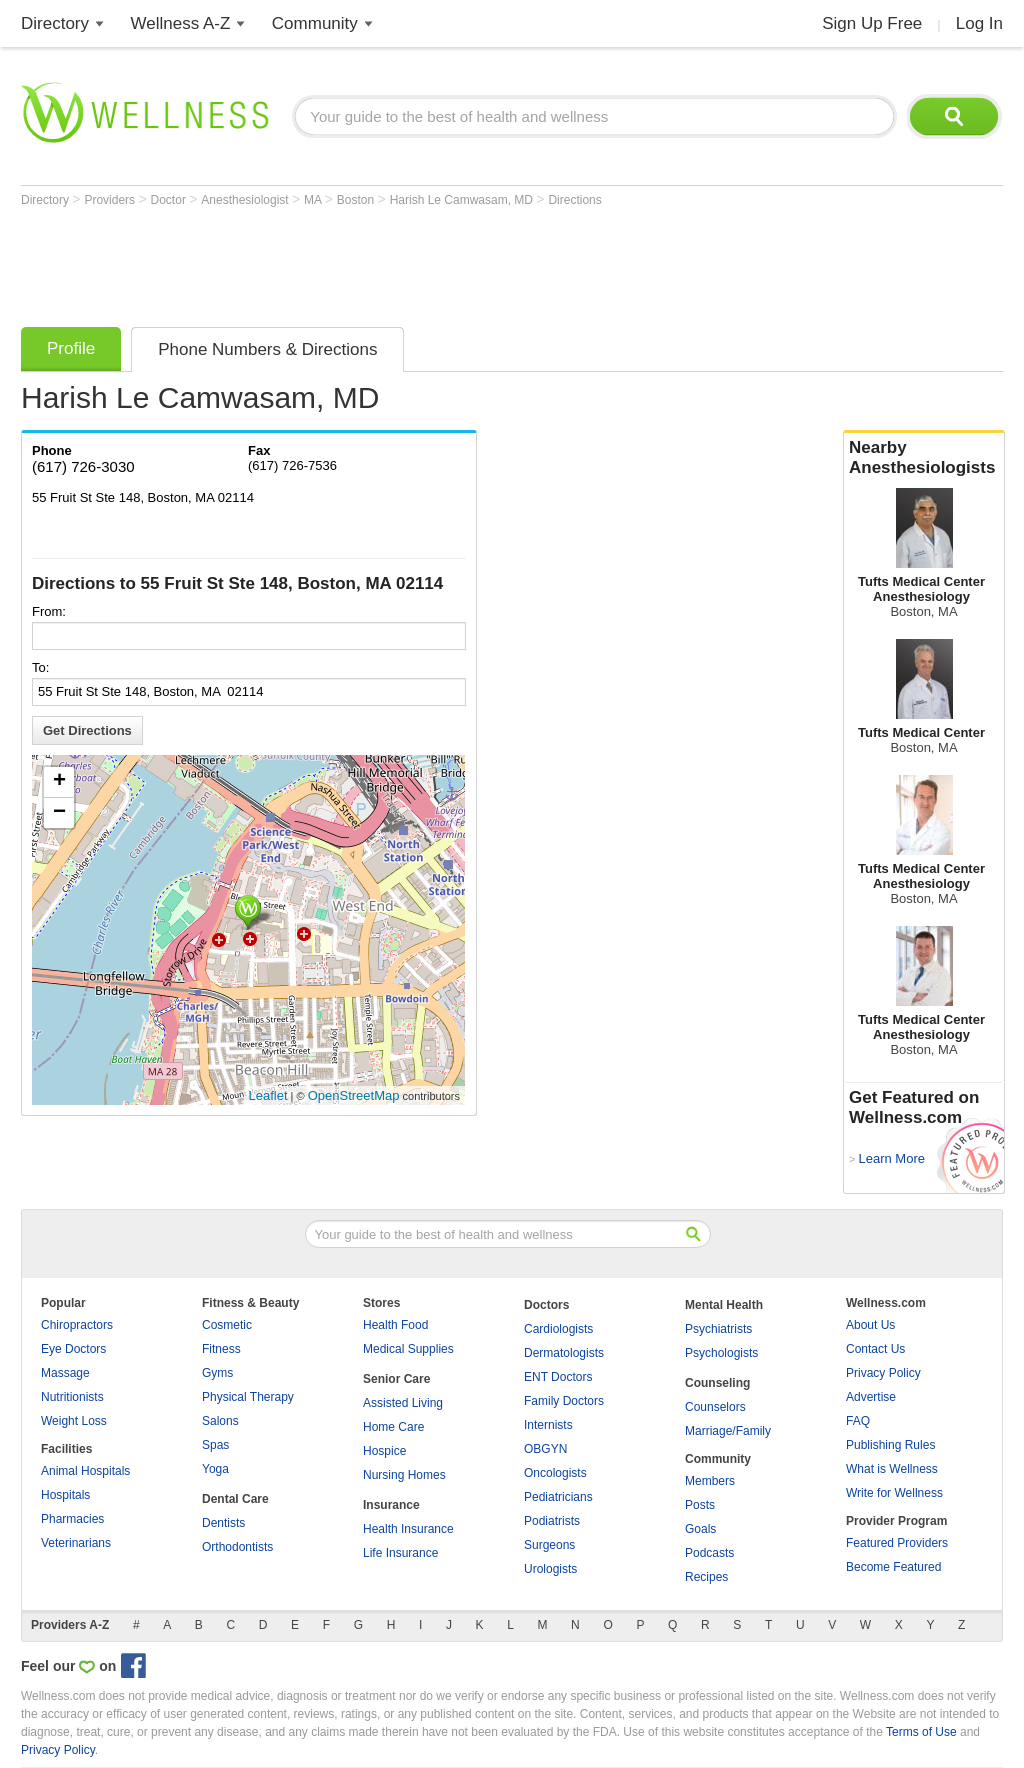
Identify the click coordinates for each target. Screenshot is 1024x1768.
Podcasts (709, 1553)
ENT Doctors (558, 1377)
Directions (574, 200)
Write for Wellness (894, 1493)
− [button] (59, 813)
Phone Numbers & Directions (267, 349)
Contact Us (875, 1349)
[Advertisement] (385, 262)
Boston (357, 200)
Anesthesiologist (246, 200)
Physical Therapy (248, 1397)
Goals (700, 1529)
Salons (220, 1421)
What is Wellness (892, 1469)
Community (315, 23)
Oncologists (555, 1473)
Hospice (384, 1451)
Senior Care (396, 1379)
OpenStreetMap (354, 1095)
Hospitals (65, 1495)
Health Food (395, 1325)
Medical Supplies (408, 1349)
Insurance (391, 1505)
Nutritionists (72, 1397)
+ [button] (59, 782)
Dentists (223, 1523)
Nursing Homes (404, 1475)
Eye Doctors (73, 1349)
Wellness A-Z (181, 23)
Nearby (924, 458)
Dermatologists (564, 1353)
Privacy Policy (883, 1373)
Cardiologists (558, 1329)
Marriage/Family (728, 1431)
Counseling (717, 1383)
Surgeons (549, 1545)
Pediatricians (558, 1497)
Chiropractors (77, 1325)
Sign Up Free (872, 23)
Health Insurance (408, 1529)
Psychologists (721, 1353)
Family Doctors (564, 1401)
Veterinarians (76, 1543)
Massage (65, 1373)
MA (314, 200)
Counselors (715, 1407)
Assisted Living (403, 1403)
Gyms (217, 1373)
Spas (215, 1445)
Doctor (170, 200)
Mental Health (724, 1305)
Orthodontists (237, 1547)
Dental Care (235, 1499)
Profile (71, 348)
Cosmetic (227, 1325)
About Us (870, 1325)
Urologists (550, 1569)
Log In (979, 23)
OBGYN (545, 1449)
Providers (111, 200)
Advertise (871, 1397)
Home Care (393, 1427)
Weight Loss (74, 1421)
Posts (700, 1505)
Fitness (221, 1349)
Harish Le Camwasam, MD (463, 200)
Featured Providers (897, 1543)
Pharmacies (72, 1519)
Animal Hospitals (85, 1471)
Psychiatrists (718, 1329)
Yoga (215, 1469)
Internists (548, 1425)
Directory (55, 23)
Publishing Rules (890, 1445)
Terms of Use (921, 1732)
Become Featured (893, 1567)
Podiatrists (552, 1521)
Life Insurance (400, 1553)
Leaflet (268, 1095)
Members (710, 1481)
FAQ (858, 1421)
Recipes (706, 1577)
